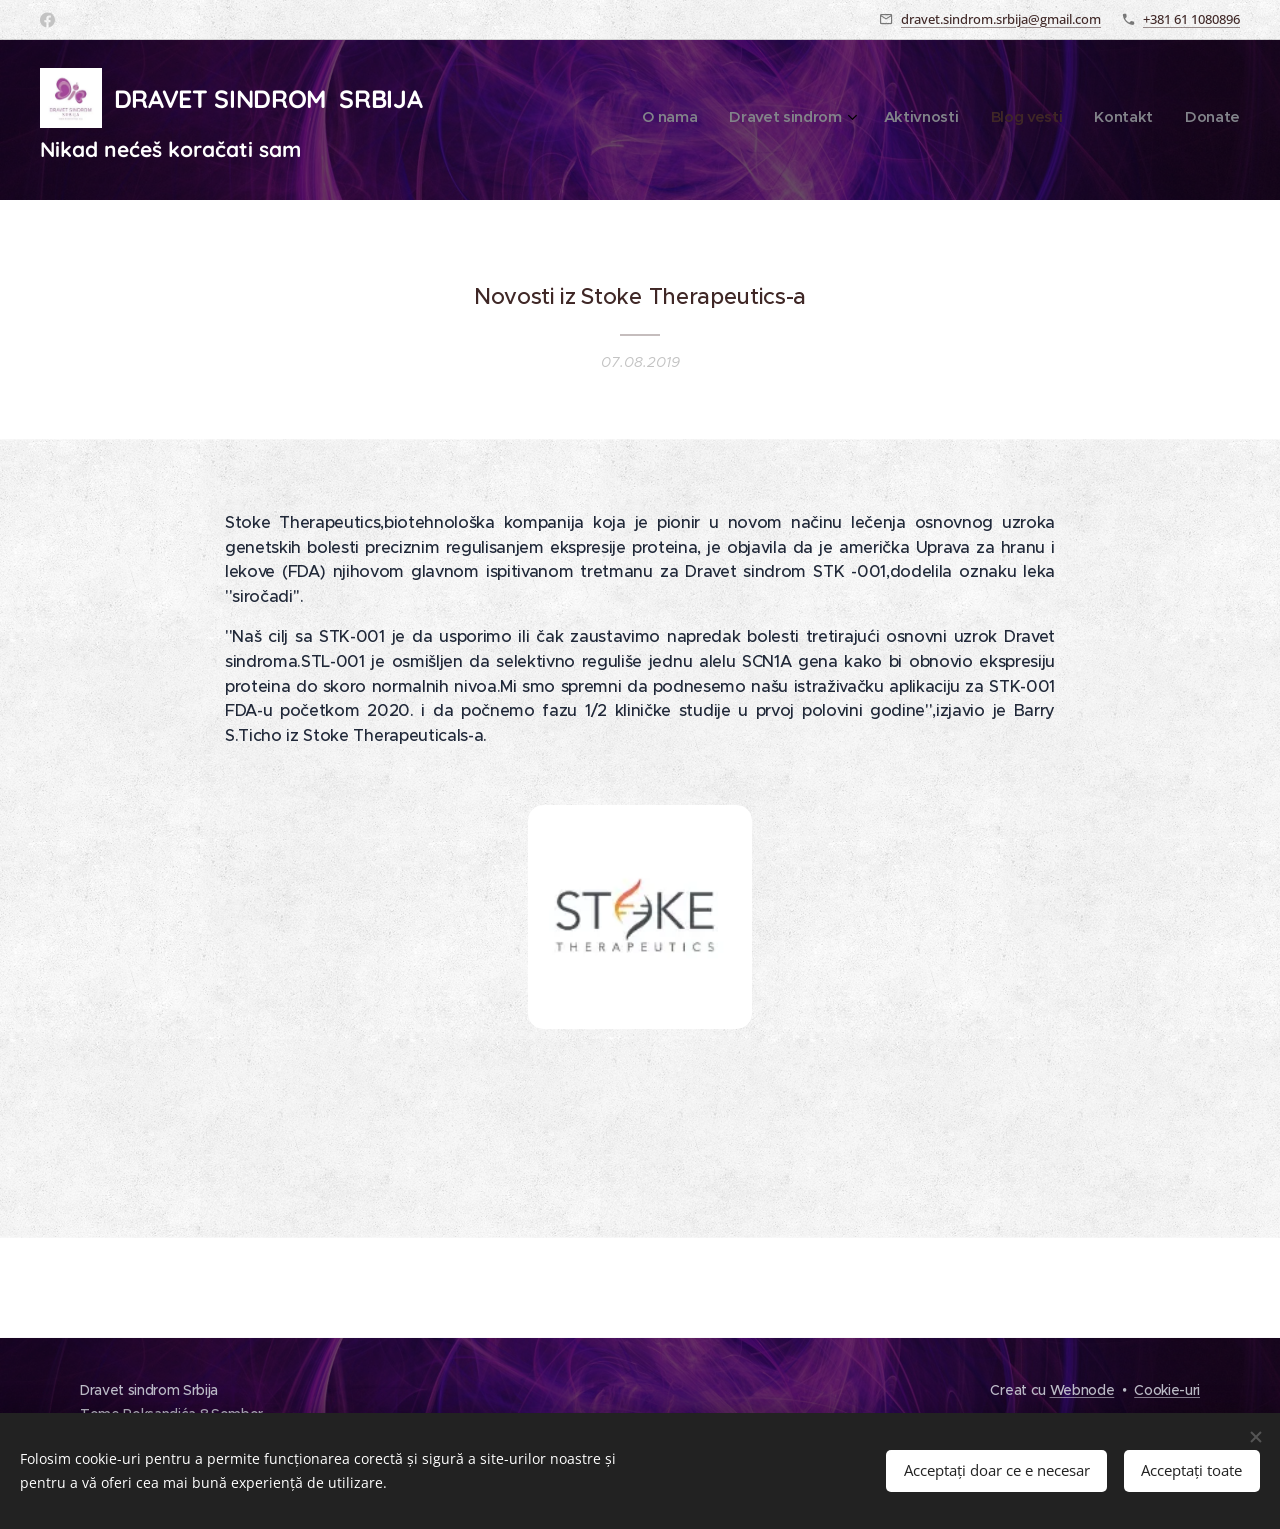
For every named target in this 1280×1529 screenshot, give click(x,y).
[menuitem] (1075, 120)
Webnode (1082, 1390)
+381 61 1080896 (1191, 19)
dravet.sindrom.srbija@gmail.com (1001, 19)
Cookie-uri (1167, 1390)
